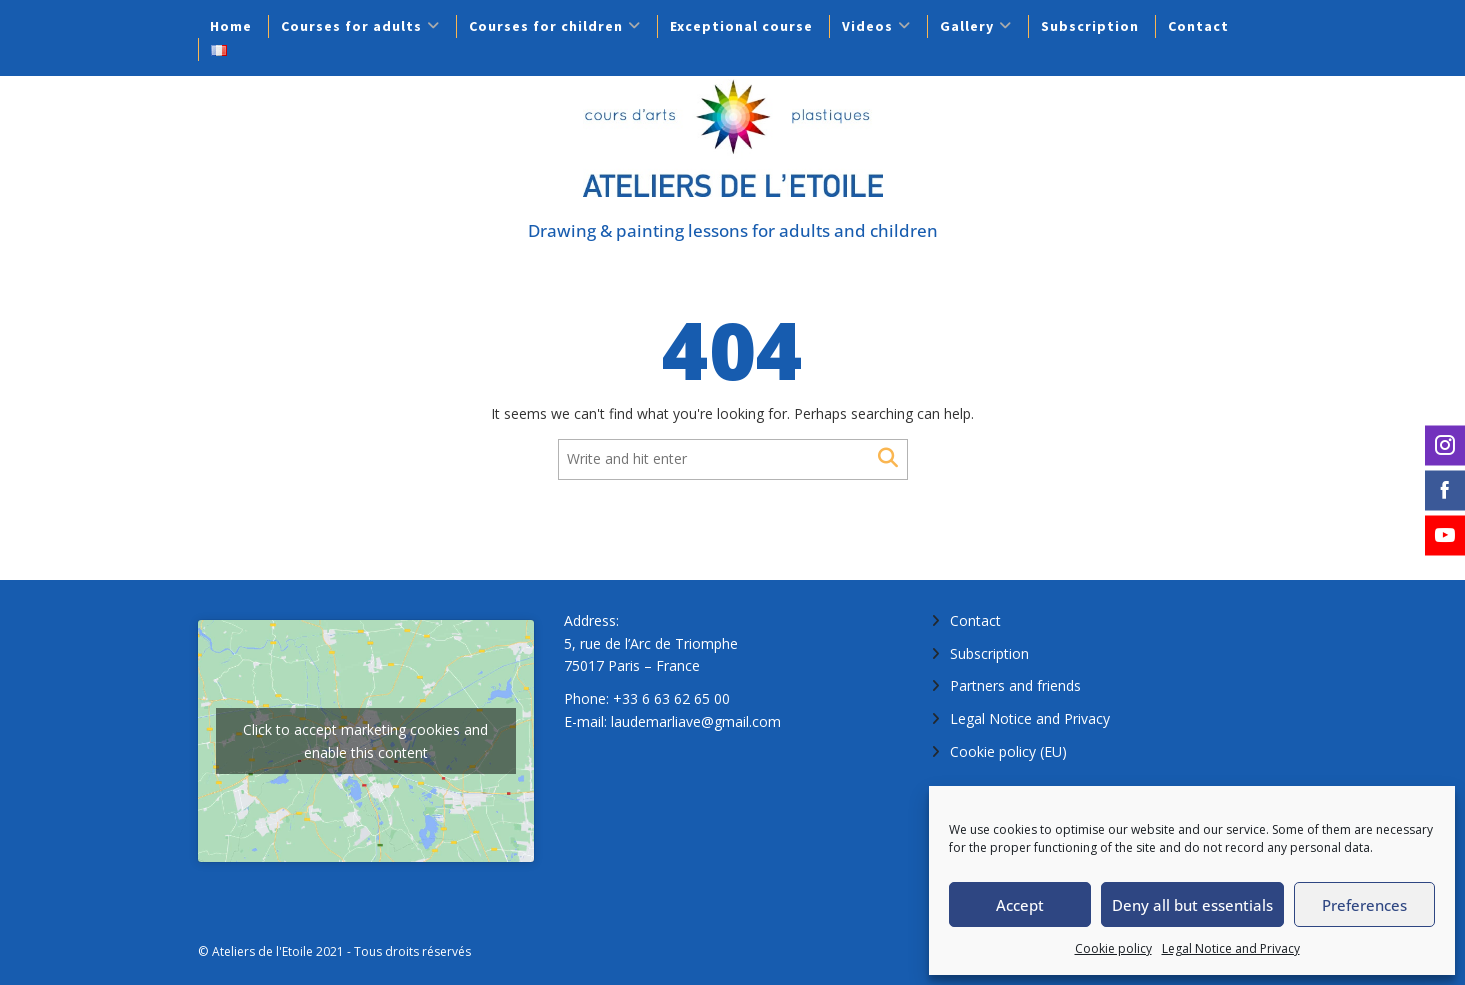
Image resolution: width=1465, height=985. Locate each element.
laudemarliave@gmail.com (696, 721)
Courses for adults (351, 26)
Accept (1020, 905)
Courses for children (546, 26)
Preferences (1364, 905)
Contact (1198, 26)
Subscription (1090, 26)
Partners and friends (1015, 685)
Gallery (967, 26)
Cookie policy (1113, 948)
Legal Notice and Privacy (1231, 948)
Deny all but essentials (1192, 905)
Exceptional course (741, 26)
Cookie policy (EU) (1008, 751)
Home (231, 26)
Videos (867, 26)
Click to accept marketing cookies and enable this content (365, 741)
